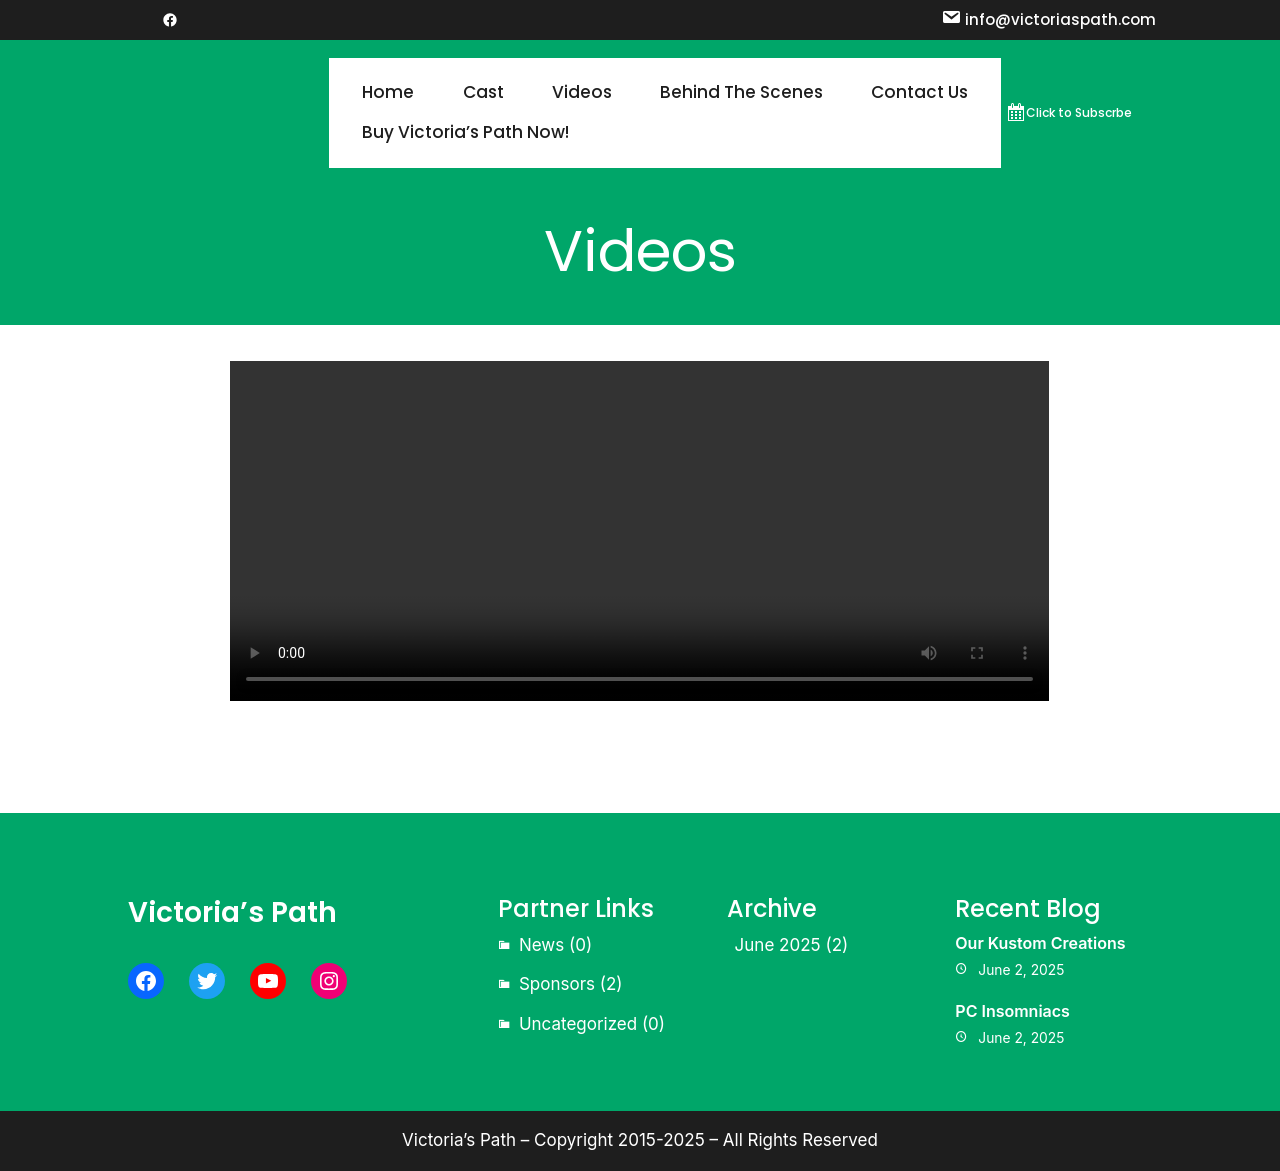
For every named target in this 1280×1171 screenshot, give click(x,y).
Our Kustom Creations (1040, 943)
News (541, 945)
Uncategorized (578, 1024)
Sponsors (557, 984)
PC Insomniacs (1012, 1011)
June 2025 (778, 945)
